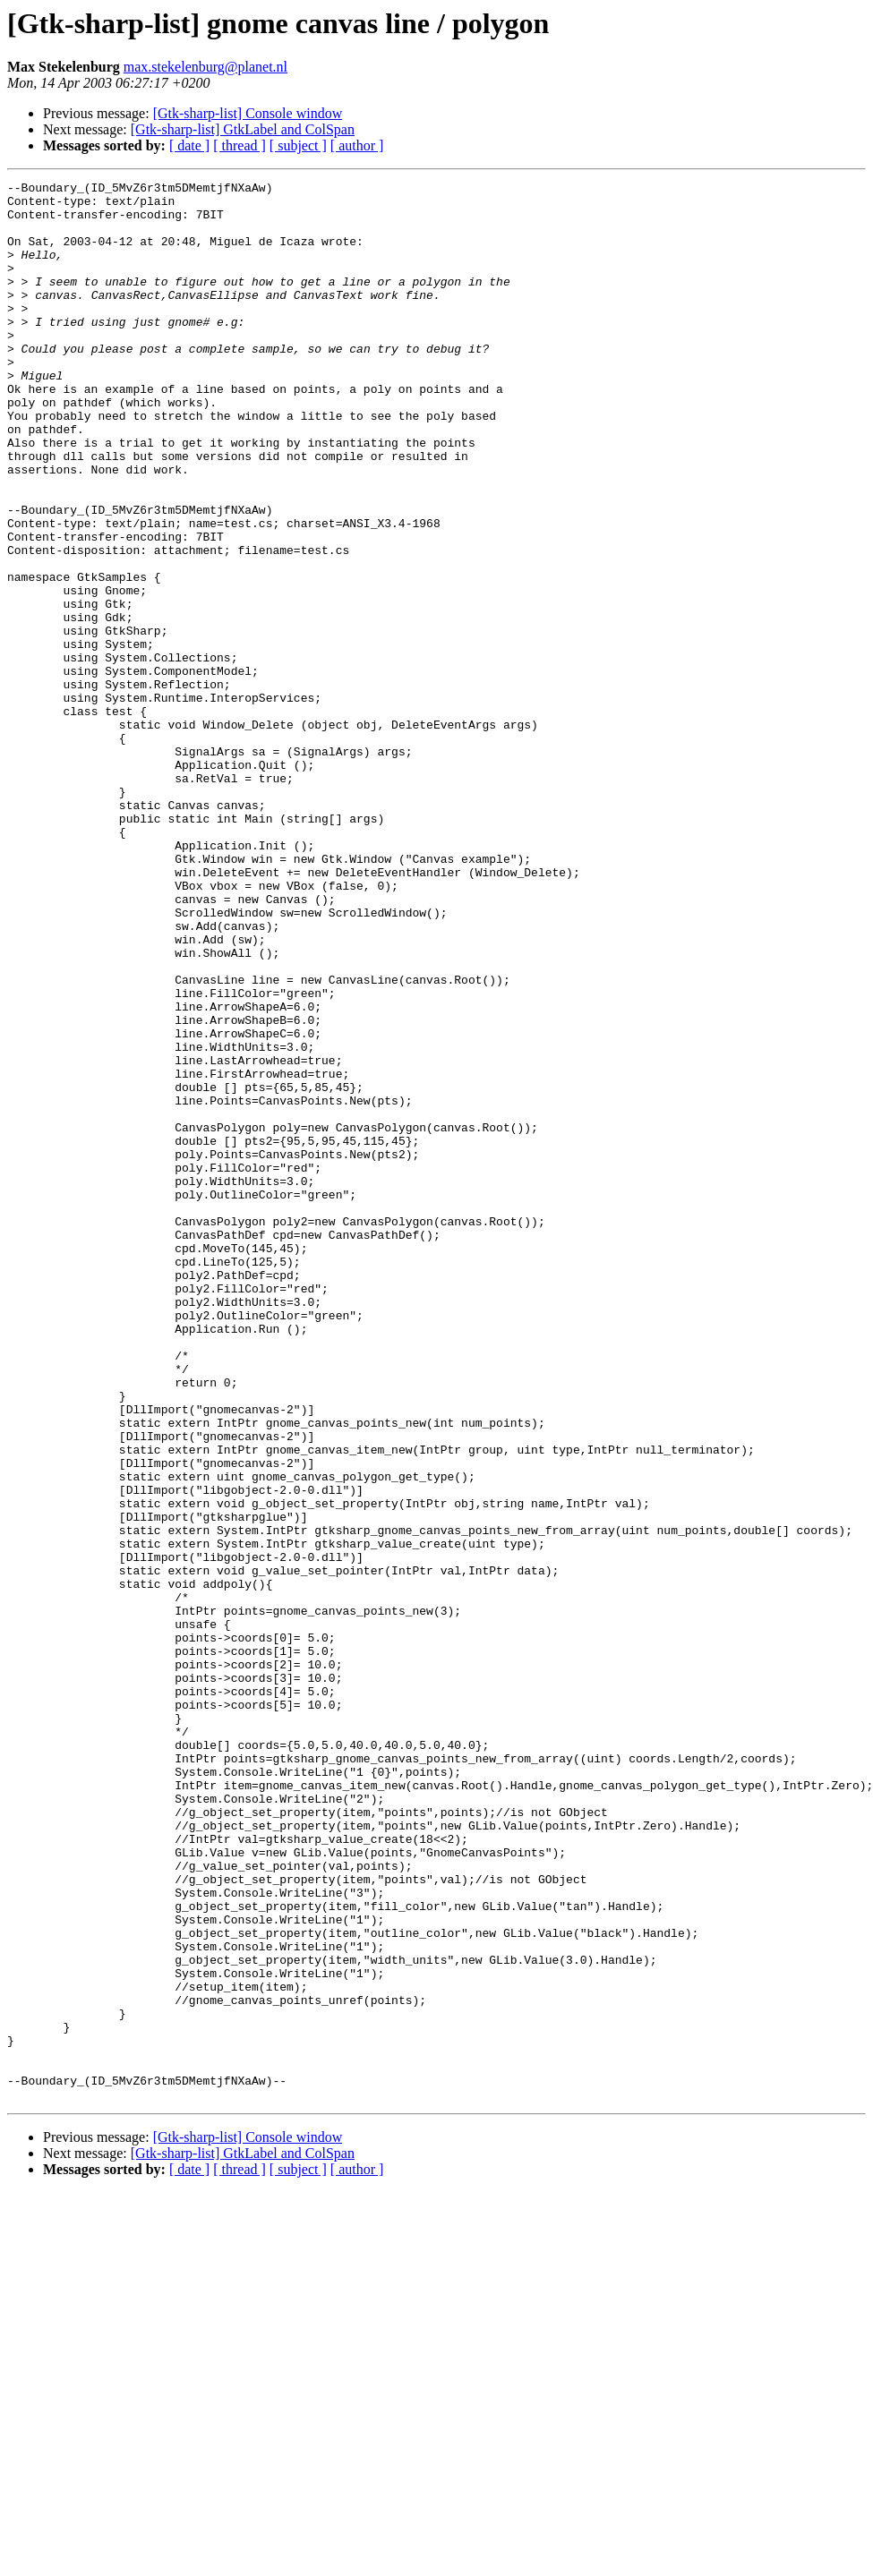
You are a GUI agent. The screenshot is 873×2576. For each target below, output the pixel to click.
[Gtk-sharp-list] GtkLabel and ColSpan (243, 129)
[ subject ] (298, 145)
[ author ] (357, 145)
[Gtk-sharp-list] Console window (248, 113)
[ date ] (189, 145)
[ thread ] (239, 145)
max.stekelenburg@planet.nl (205, 66)
